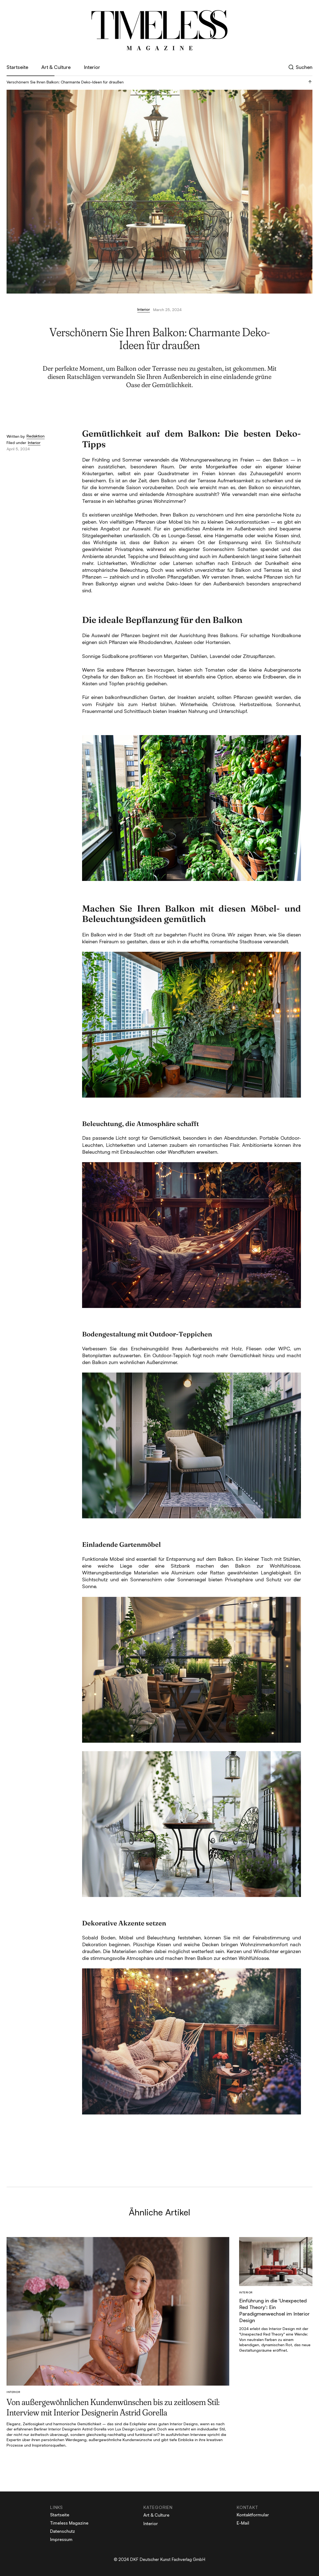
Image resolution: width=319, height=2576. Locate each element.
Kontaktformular (253, 2514)
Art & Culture (56, 67)
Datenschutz (62, 2531)
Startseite (17, 67)
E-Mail (243, 2523)
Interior (92, 67)
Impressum (61, 2539)
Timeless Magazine (69, 2523)
